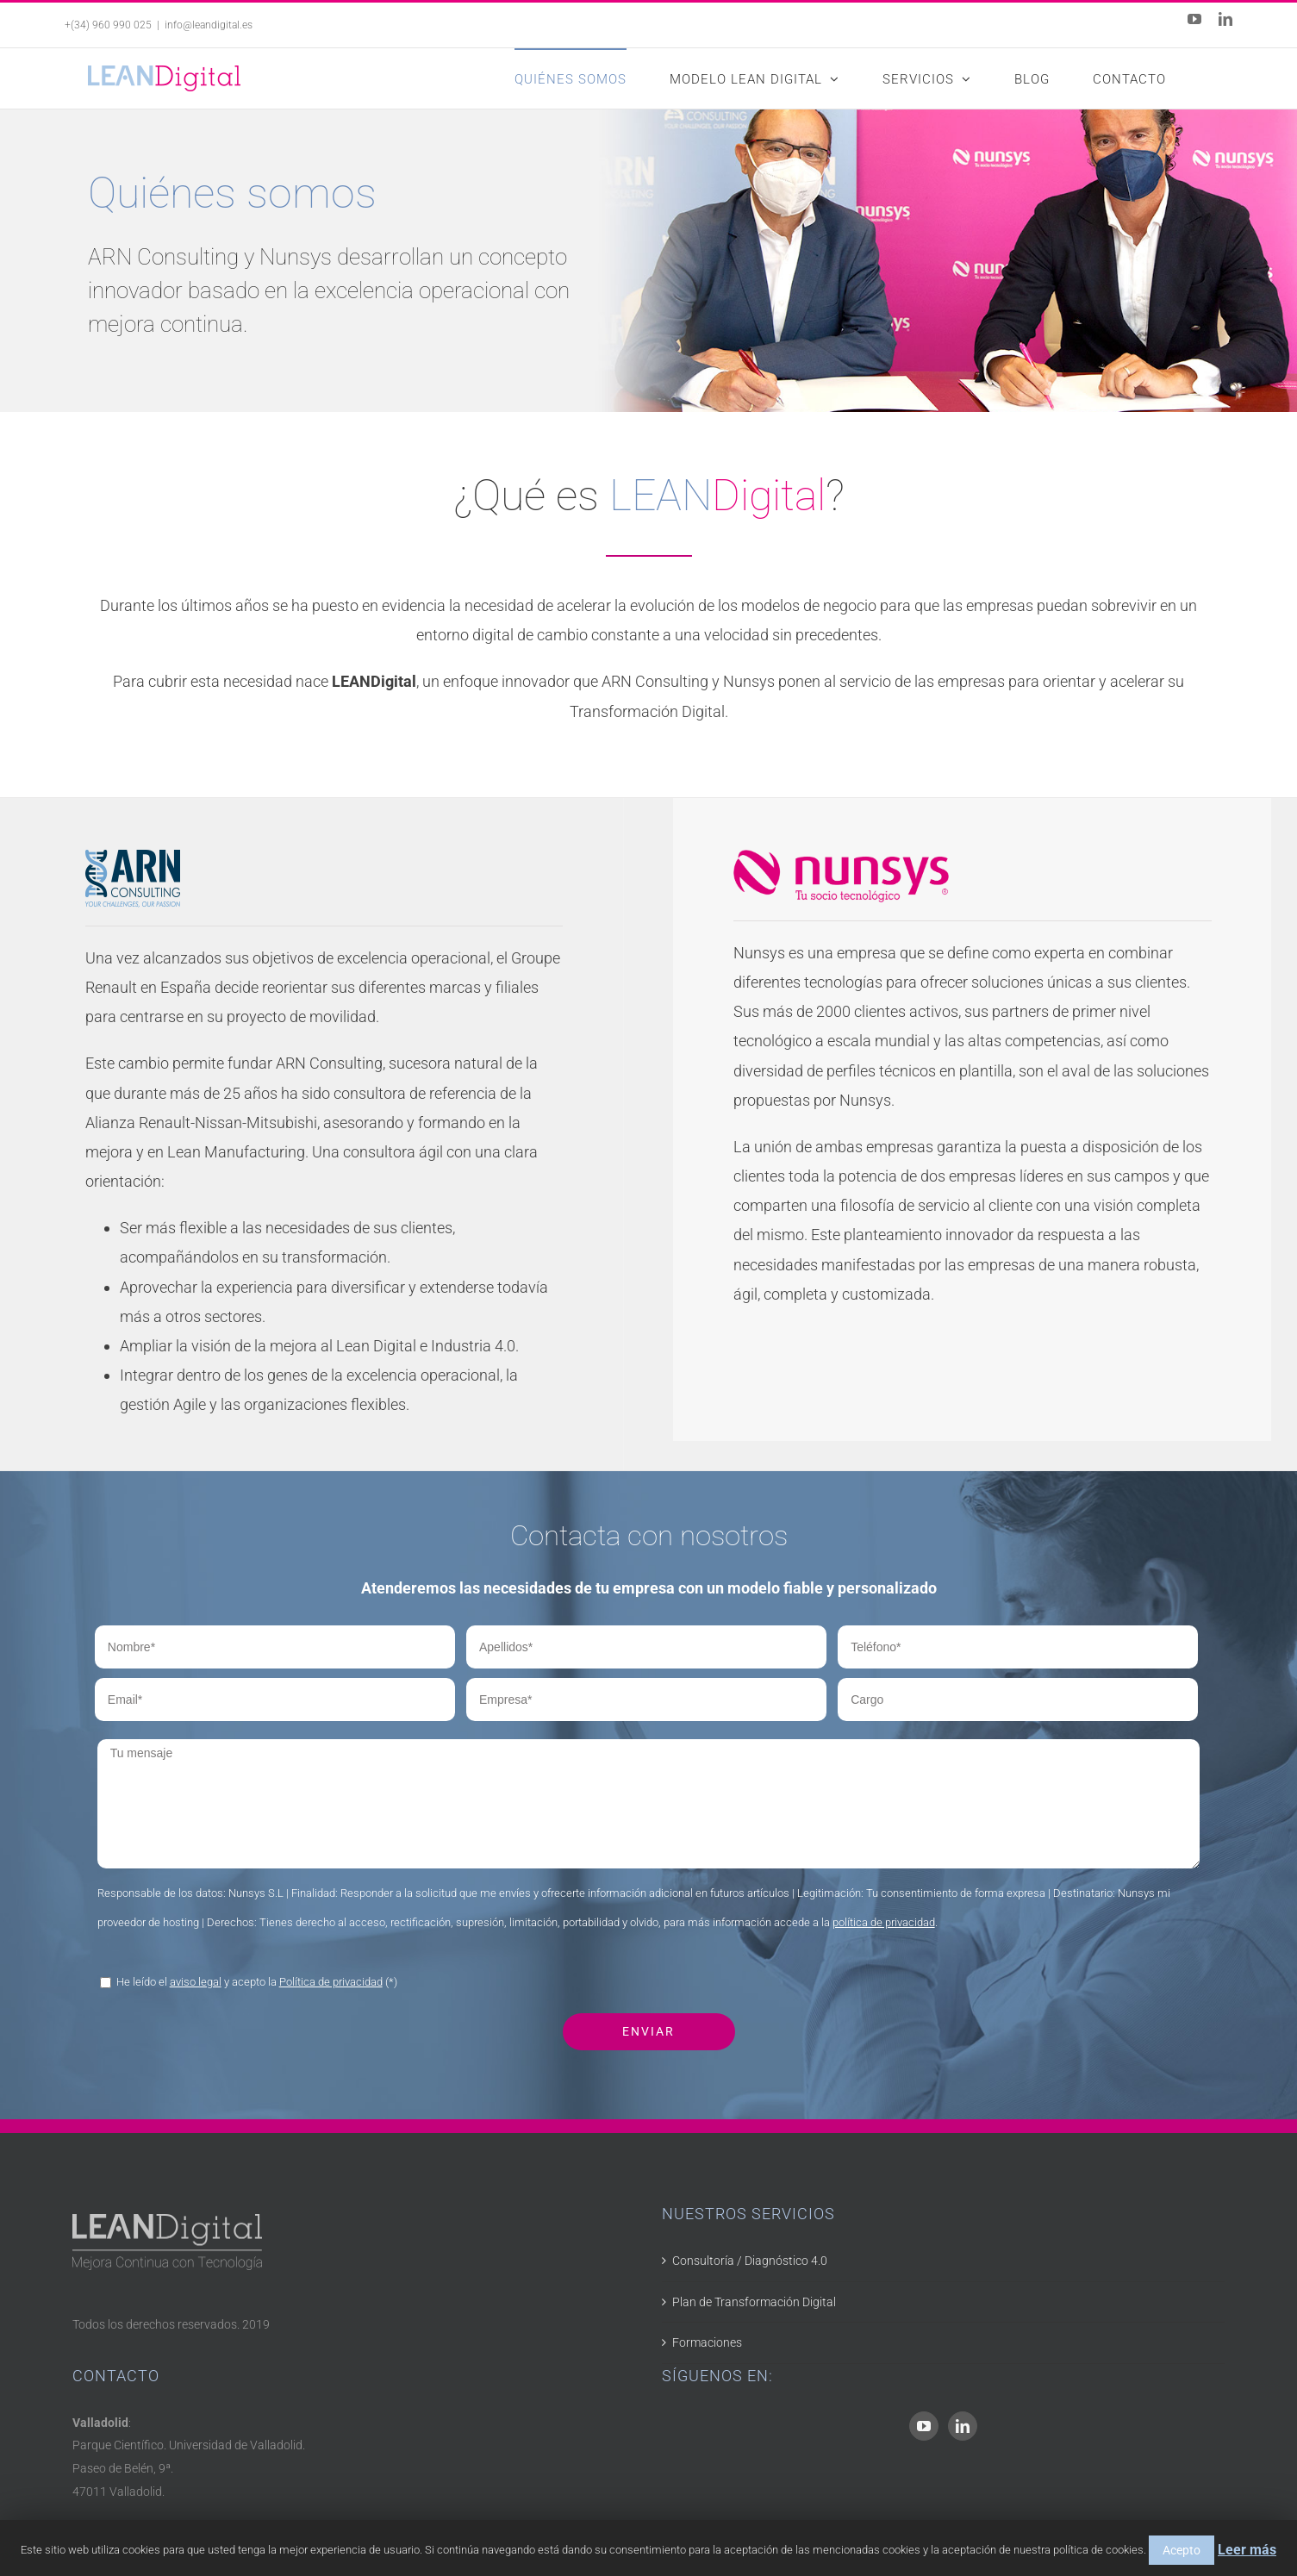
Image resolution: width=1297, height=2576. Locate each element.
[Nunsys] (841, 864)
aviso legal (195, 1981)
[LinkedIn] (962, 2426)
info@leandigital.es (209, 25)
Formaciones (707, 2342)
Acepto (1181, 2550)
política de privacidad (883, 1922)
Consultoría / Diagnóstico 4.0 (749, 2260)
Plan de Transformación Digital (754, 2302)
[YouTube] (923, 2426)
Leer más (1247, 2550)
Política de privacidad (331, 1981)
